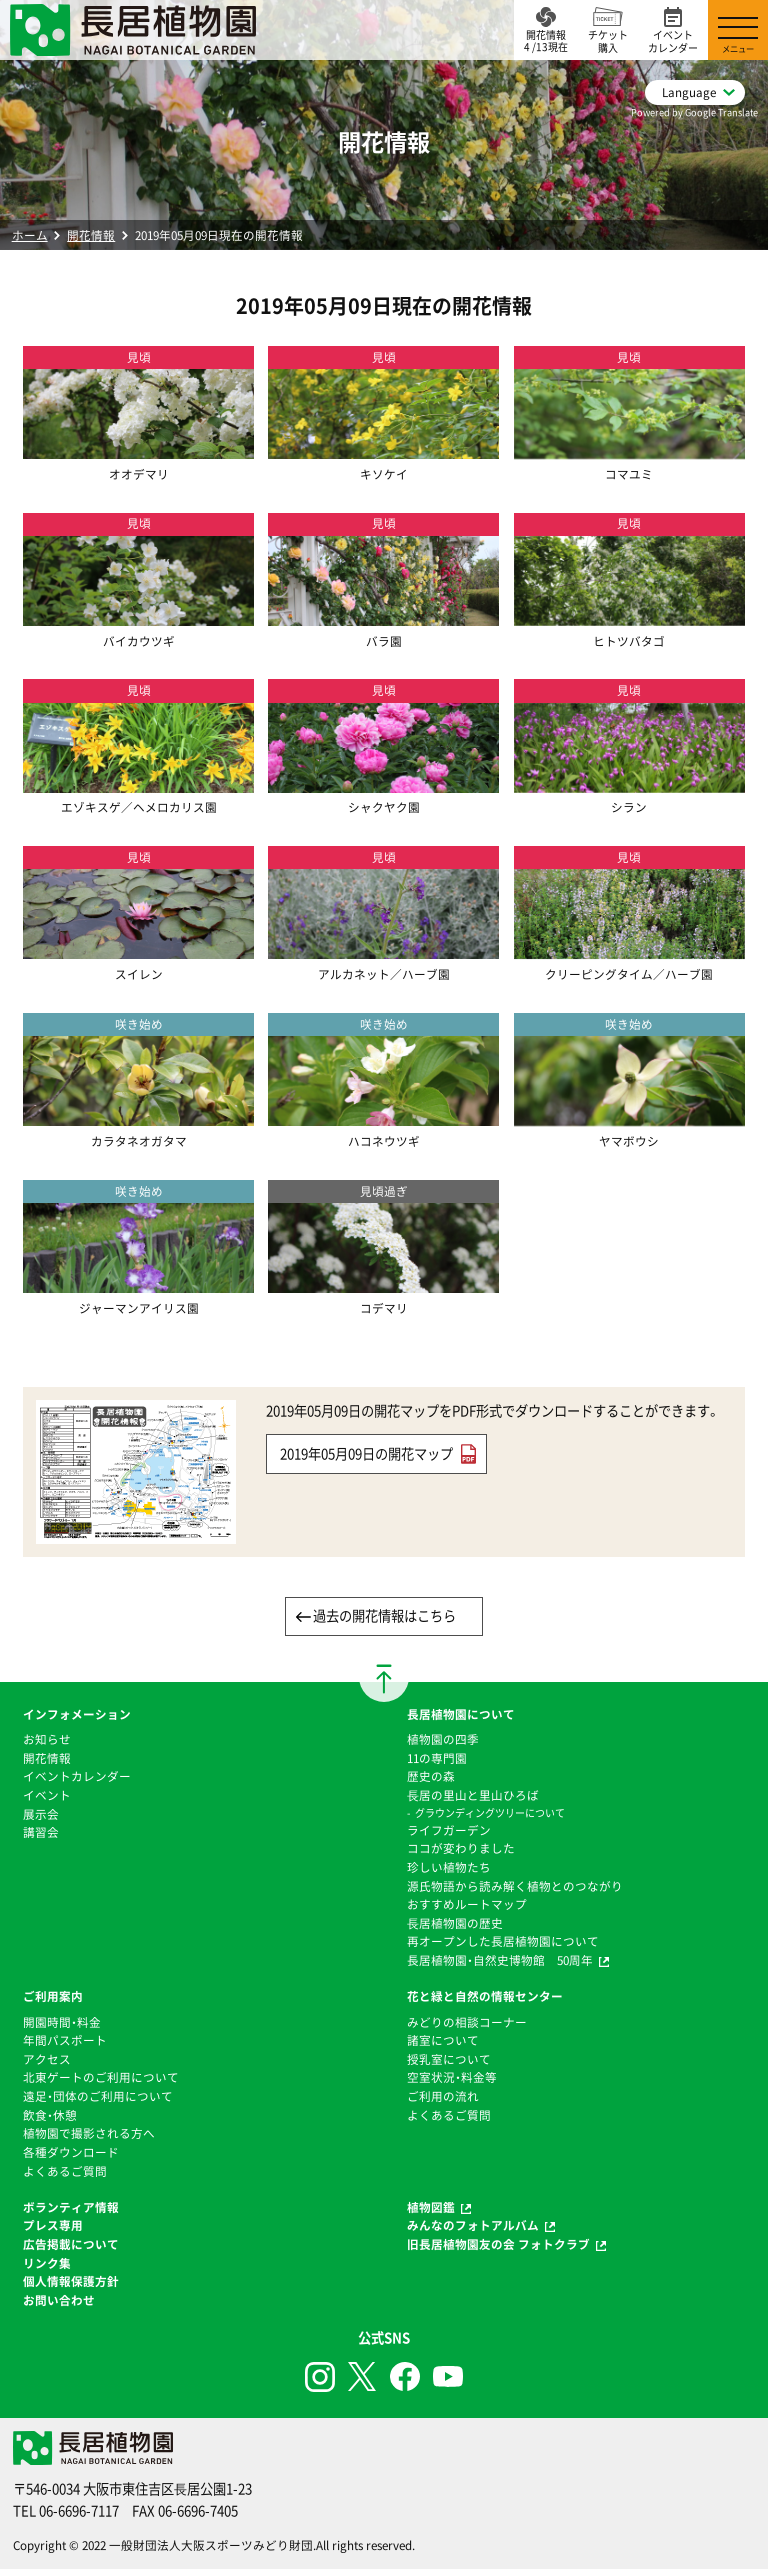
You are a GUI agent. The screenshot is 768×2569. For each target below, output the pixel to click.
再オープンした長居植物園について (503, 1941)
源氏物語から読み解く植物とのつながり (515, 1886)
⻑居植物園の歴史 (455, 1923)
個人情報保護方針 (71, 2281)
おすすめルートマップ (467, 1904)
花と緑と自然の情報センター (485, 1996)
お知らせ (47, 1739)
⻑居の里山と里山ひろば (473, 1795)
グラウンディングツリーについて (490, 1812)
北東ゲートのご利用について (101, 2077)
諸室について (443, 2040)
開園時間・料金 (62, 2022)
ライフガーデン (449, 1830)
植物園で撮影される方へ (89, 2133)
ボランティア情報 (71, 2207)
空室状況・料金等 (452, 2077)
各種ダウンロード (71, 2152)
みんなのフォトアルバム (473, 2225)
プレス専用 (53, 2225)
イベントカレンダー (77, 1776)
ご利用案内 (53, 1996)
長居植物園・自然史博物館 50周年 (500, 1960)
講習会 (41, 1832)
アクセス (47, 2059)
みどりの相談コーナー (467, 2022)
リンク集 (47, 2263)
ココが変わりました (461, 1848)
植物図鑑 (431, 2207)
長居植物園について (461, 1714)
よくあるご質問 (65, 2171)
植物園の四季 (443, 1739)
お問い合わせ (59, 2300)
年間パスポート (65, 2040)
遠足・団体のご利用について (98, 2096)
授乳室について (449, 2059)
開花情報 (91, 235)
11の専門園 (437, 1758)
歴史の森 (431, 1776)
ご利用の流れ (443, 2096)
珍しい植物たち (449, 1867)
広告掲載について (71, 2244)
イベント (47, 1795)
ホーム (30, 235)
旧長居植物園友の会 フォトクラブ (498, 2244)
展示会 (41, 1814)
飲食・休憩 (50, 2115)
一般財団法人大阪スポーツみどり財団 (211, 2545)
